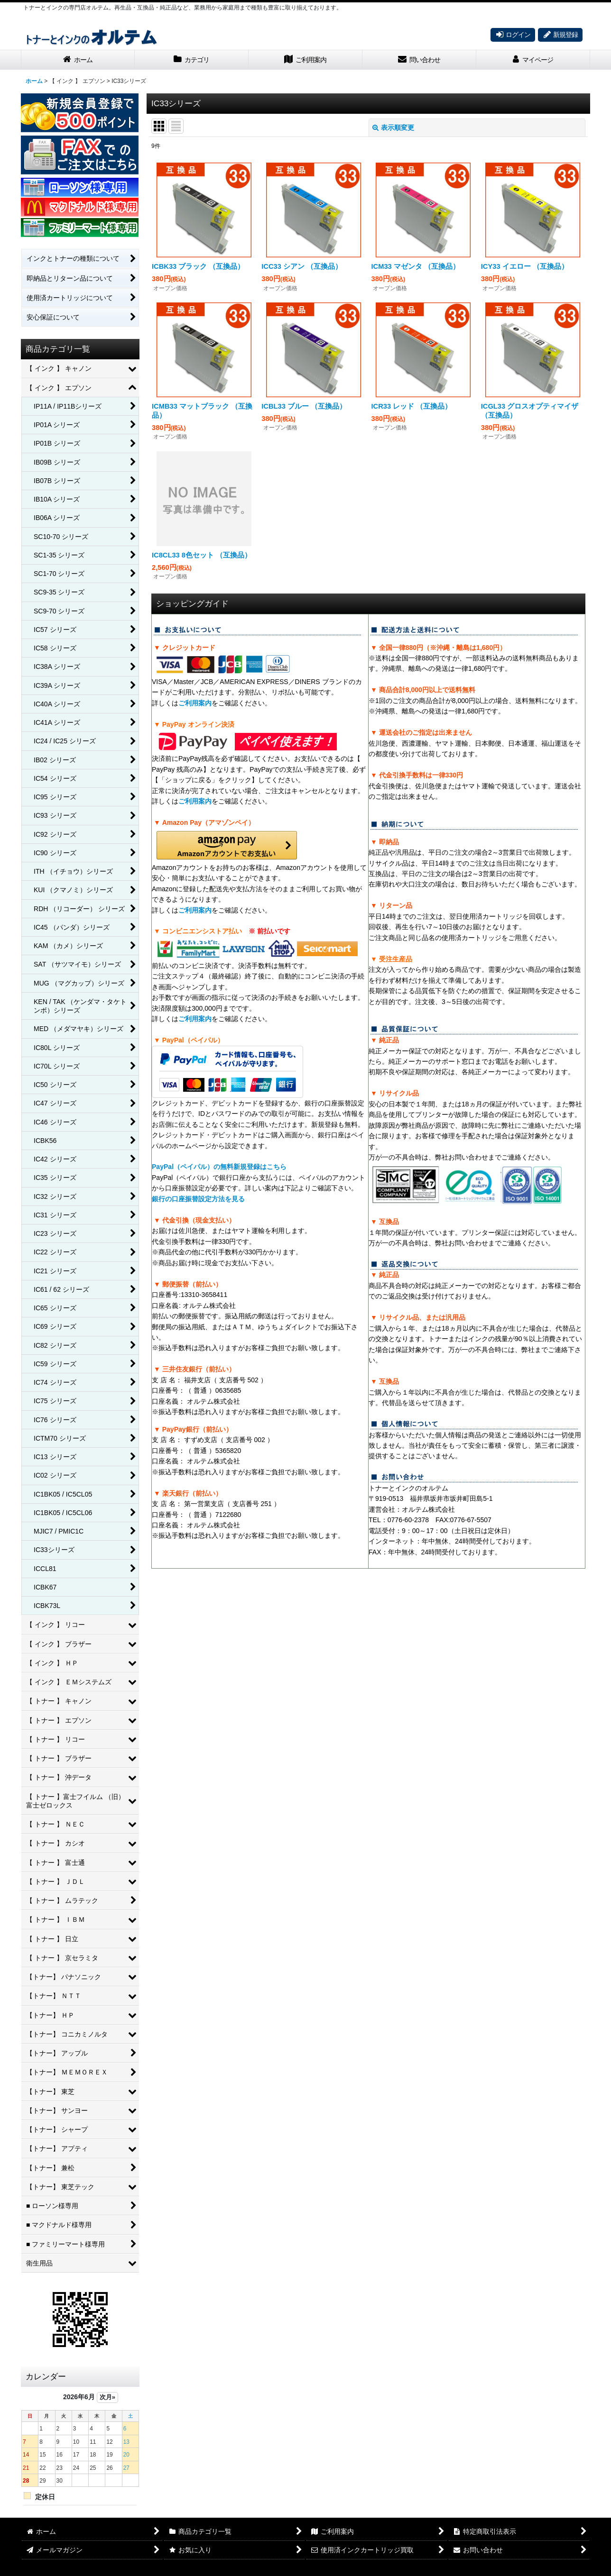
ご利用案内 (195, 703)
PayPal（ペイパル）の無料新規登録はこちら (219, 1166)
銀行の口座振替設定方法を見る (198, 1199)
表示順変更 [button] (393, 127)
